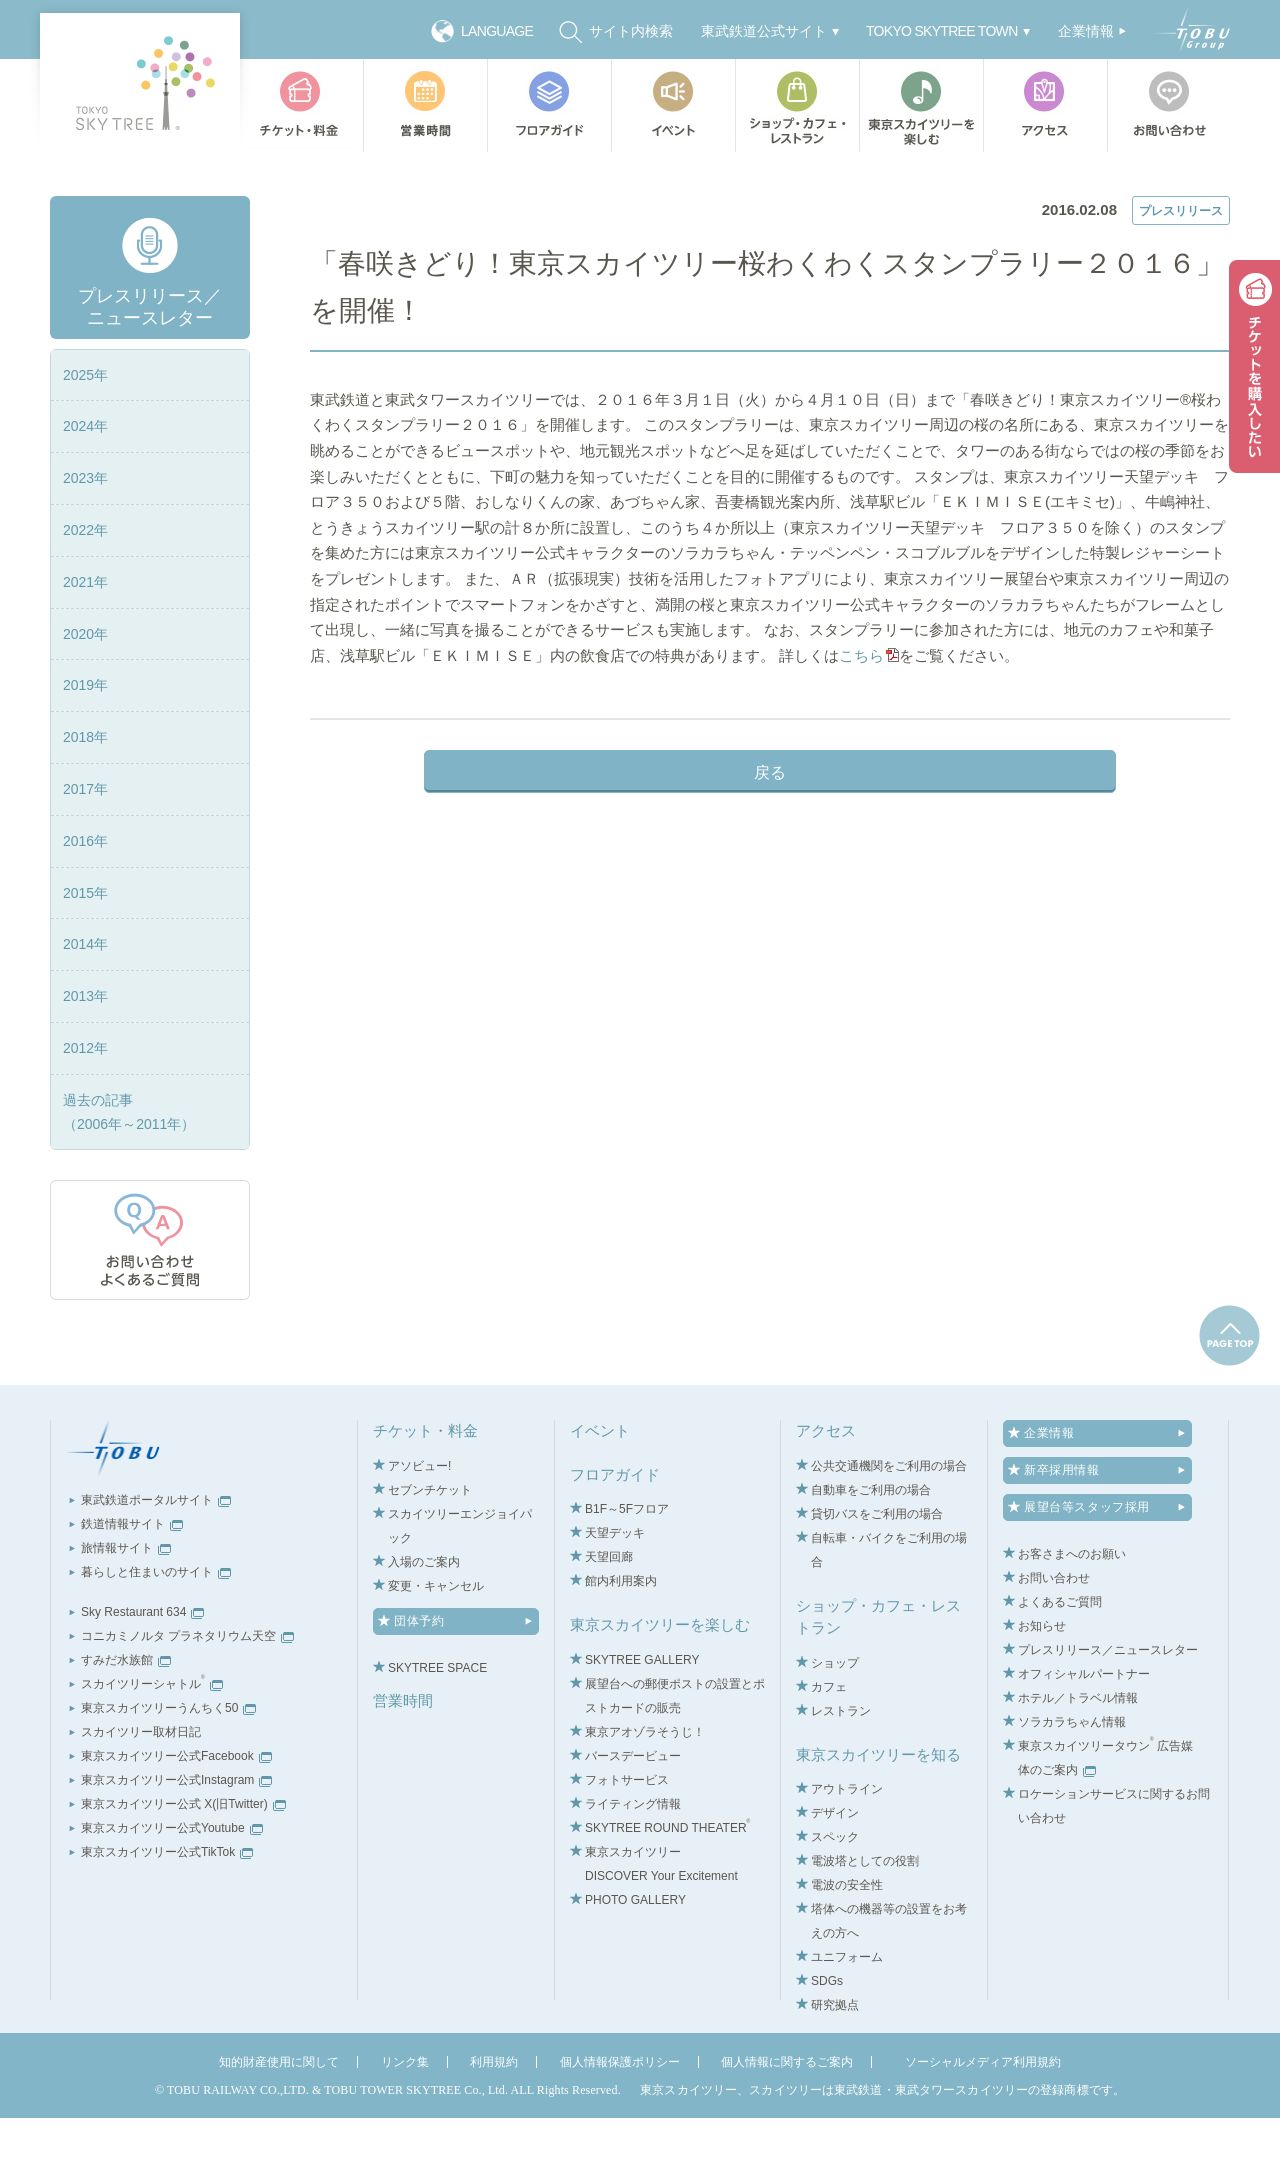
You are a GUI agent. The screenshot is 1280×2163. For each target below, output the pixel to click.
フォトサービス (627, 1825)
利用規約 (494, 2108)
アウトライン (847, 1835)
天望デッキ (615, 1579)
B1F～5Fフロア (627, 1555)
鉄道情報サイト (132, 1570)
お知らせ (1042, 1672)
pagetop (1229, 1381)
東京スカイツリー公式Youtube (172, 1874)
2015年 (85, 938)
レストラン (841, 1756)
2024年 (85, 472)
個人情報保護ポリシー (620, 2108)
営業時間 (425, 105)
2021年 (85, 627)
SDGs (827, 2027)
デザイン (835, 1859)
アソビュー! (419, 1511)
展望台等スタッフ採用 (1087, 1553)
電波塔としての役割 (865, 1907)
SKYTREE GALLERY (642, 1705)
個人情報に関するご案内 (787, 2108)
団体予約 (419, 1666)
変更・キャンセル (436, 1631)
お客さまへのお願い (1072, 1600)
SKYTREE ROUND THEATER (667, 1873)
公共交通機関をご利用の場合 (889, 1511)
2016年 (85, 886)
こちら (626, 745)
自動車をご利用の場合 (871, 1535)
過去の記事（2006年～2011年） (129, 1157)
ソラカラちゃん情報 (1072, 1768)
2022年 (85, 575)
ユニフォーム (847, 2003)
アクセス (1045, 105)
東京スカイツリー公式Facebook (176, 1802)
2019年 (85, 731)
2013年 (85, 1042)
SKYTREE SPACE (437, 1713)
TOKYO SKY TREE (140, 82)
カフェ (829, 1732)
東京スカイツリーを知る (878, 1799)
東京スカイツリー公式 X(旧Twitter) (183, 1850)
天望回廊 (609, 1603)
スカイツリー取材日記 (141, 1778)
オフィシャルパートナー (1084, 1720)
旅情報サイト (126, 1594)
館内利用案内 (621, 1627)
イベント (673, 105)
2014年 (85, 990)
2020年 (85, 679)
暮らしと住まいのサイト (156, 1618)
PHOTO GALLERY (635, 1945)
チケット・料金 (301, 105)
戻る (770, 862)
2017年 (85, 834)
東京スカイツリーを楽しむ (921, 105)
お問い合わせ (1173, 105)
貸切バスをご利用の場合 (877, 1559)
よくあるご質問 (1060, 1648)
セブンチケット (430, 1535)
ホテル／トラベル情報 (1078, 1744)
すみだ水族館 (126, 1706)
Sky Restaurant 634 (142, 1658)
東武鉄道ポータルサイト (156, 1546)
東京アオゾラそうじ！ (645, 1777)
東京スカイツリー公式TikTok (167, 1898)
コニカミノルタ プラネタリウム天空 (187, 1682)
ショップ (835, 1708)
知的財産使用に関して (279, 2108)
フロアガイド (549, 105)
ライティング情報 (633, 1849)
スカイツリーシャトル (152, 1730)
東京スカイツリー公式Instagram (176, 1826)
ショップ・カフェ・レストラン (797, 105)
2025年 (85, 420)
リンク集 (405, 2108)
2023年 (85, 524)
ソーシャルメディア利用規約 (983, 2108)
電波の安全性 (847, 1931)
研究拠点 (835, 2051)
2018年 (85, 783)
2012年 (85, 1093)
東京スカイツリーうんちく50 (168, 1754)
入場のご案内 (424, 1607)
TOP (322, 172)
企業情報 (1049, 1479)
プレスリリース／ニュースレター (449, 172)
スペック (835, 1883)
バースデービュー (633, 1801)
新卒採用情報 (1062, 1516)
